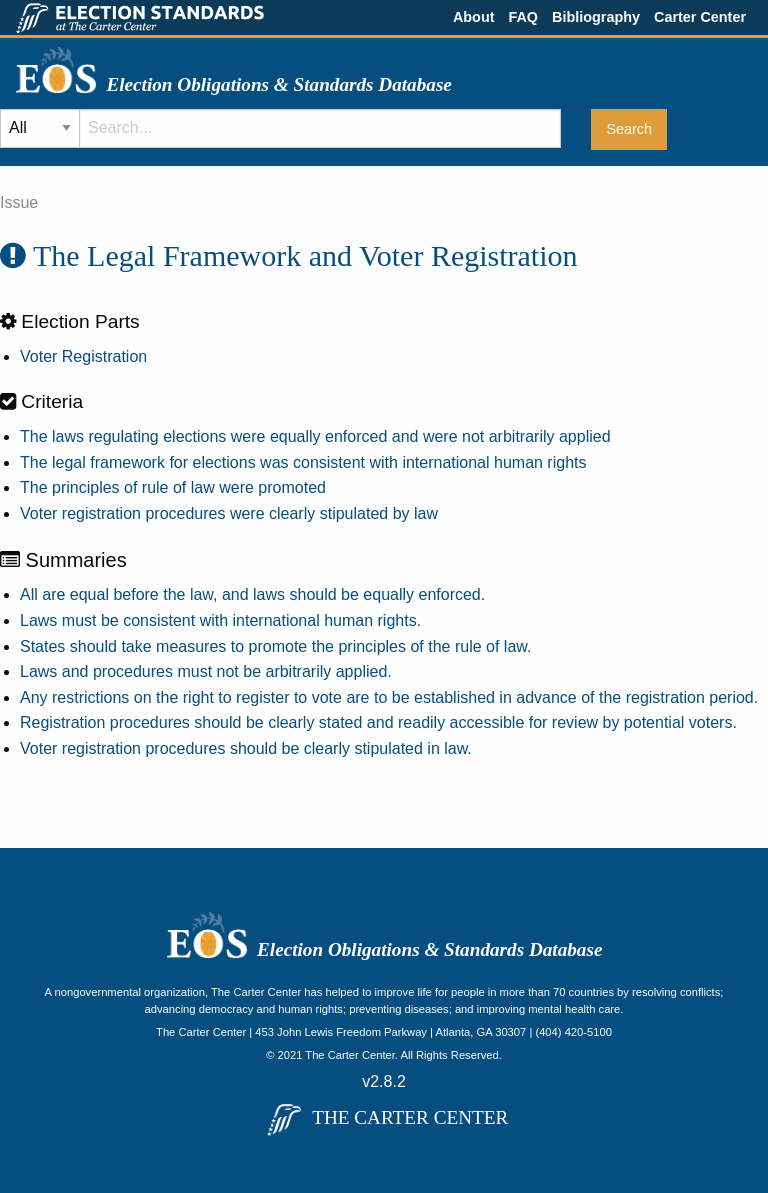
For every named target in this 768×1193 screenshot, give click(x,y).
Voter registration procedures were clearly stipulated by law (229, 513)
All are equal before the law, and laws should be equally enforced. (252, 594)
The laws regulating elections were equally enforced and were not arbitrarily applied (315, 436)
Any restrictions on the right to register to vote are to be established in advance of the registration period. (389, 697)
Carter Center (700, 17)
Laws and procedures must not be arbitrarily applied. (206, 671)
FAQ (523, 17)
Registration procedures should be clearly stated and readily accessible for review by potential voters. (378, 722)
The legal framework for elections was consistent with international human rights (303, 462)
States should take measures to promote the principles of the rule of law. (275, 646)
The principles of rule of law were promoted (173, 487)
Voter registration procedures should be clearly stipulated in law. (246, 748)
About (474, 17)
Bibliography (596, 17)
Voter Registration (83, 356)
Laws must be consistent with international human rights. (220, 620)
